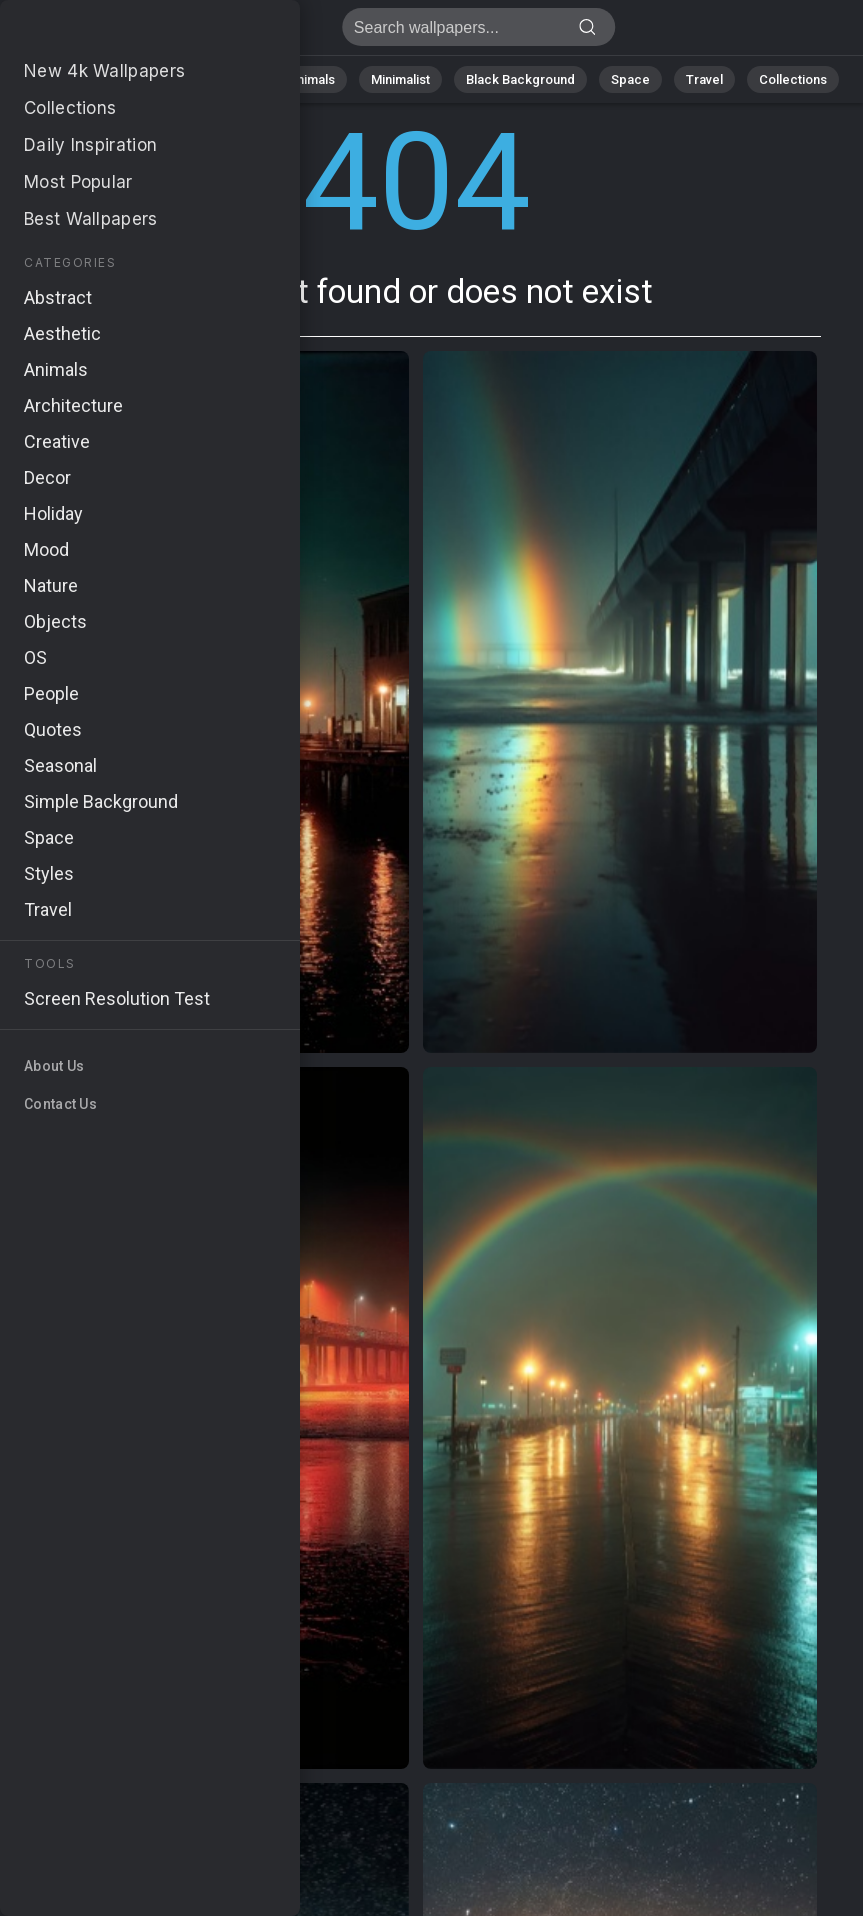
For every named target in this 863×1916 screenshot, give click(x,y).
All (80, 79)
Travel (704, 79)
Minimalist (400, 79)
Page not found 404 (120, 32)
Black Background (520, 79)
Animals (311, 79)
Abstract (226, 79)
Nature (144, 79)
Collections (793, 79)
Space (630, 79)
